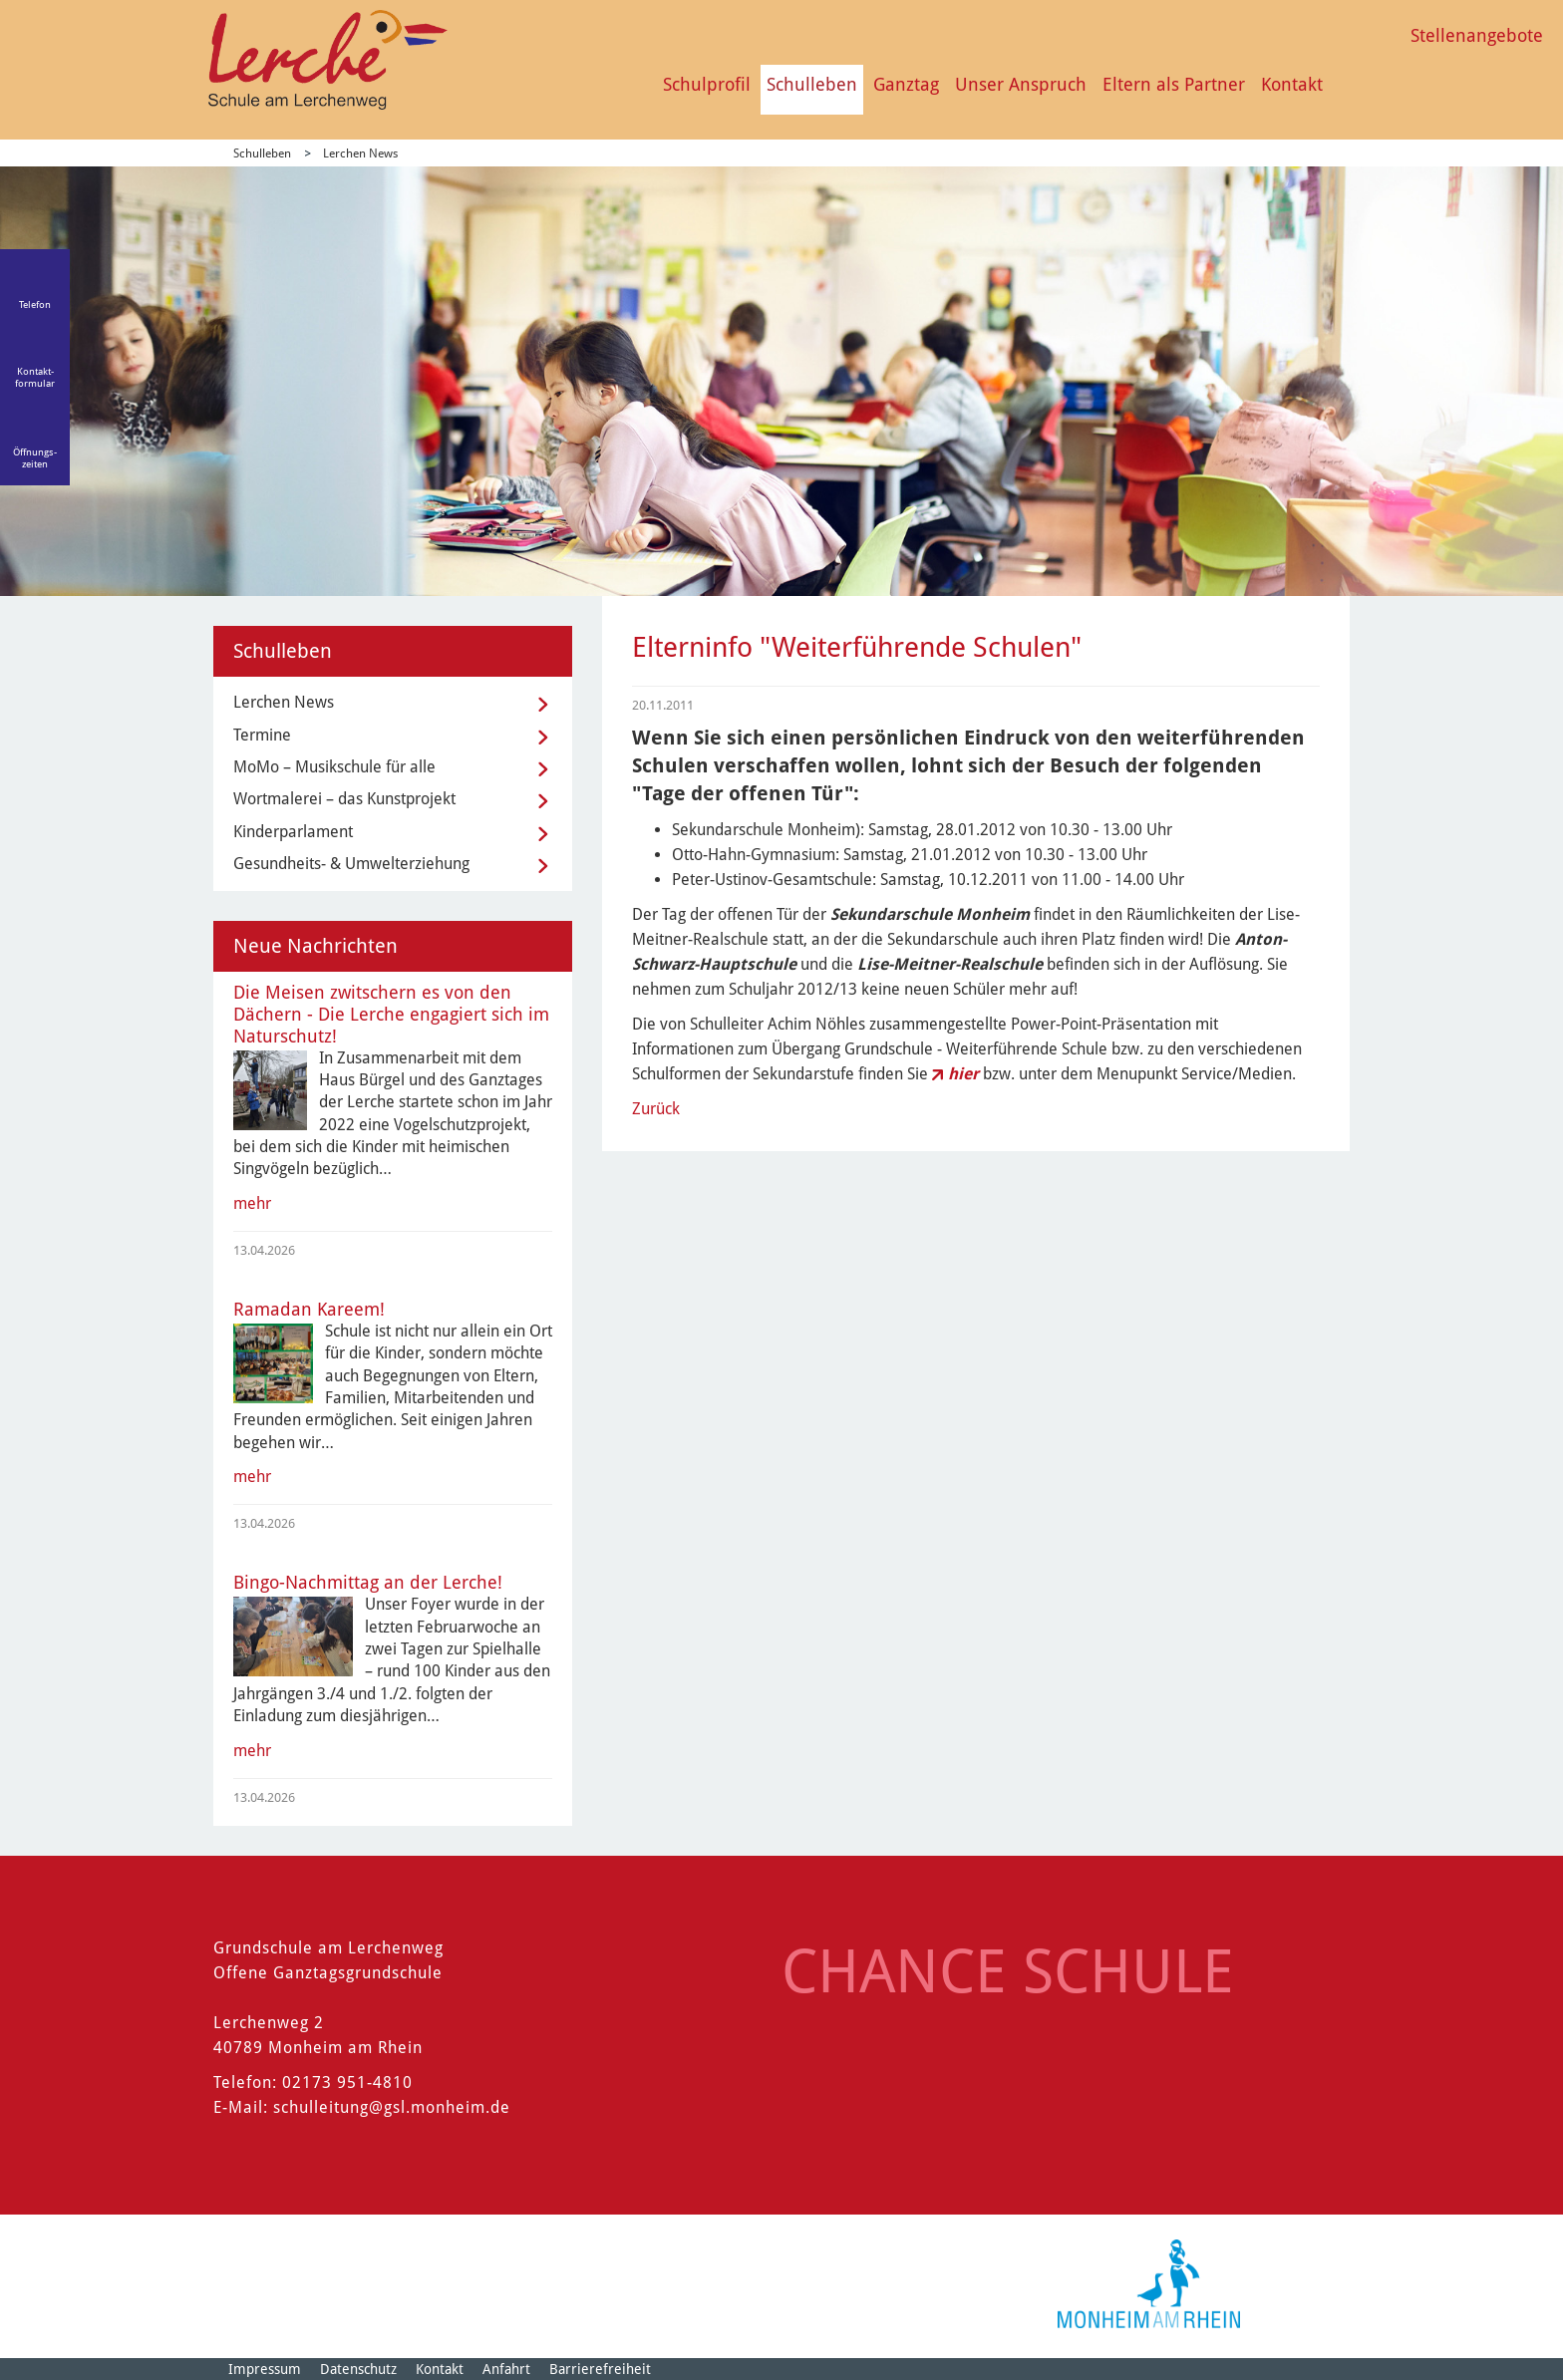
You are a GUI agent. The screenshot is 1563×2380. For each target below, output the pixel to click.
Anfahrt (506, 2369)
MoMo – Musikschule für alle (334, 766)
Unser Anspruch (1021, 84)
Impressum (264, 2369)
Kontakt (1292, 84)
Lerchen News (360, 153)
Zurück (656, 1108)
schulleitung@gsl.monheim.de (391, 2107)
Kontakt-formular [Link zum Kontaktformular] (35, 377)
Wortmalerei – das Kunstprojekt (344, 798)
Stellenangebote (1476, 35)
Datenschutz (358, 2369)
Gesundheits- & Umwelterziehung (351, 863)
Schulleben (812, 84)
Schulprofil (707, 84)
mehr (252, 1203)
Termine (262, 735)
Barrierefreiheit (600, 2369)
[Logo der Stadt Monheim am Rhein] (1149, 2283)
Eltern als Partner (1173, 84)
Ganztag (906, 84)
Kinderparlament (293, 831)
